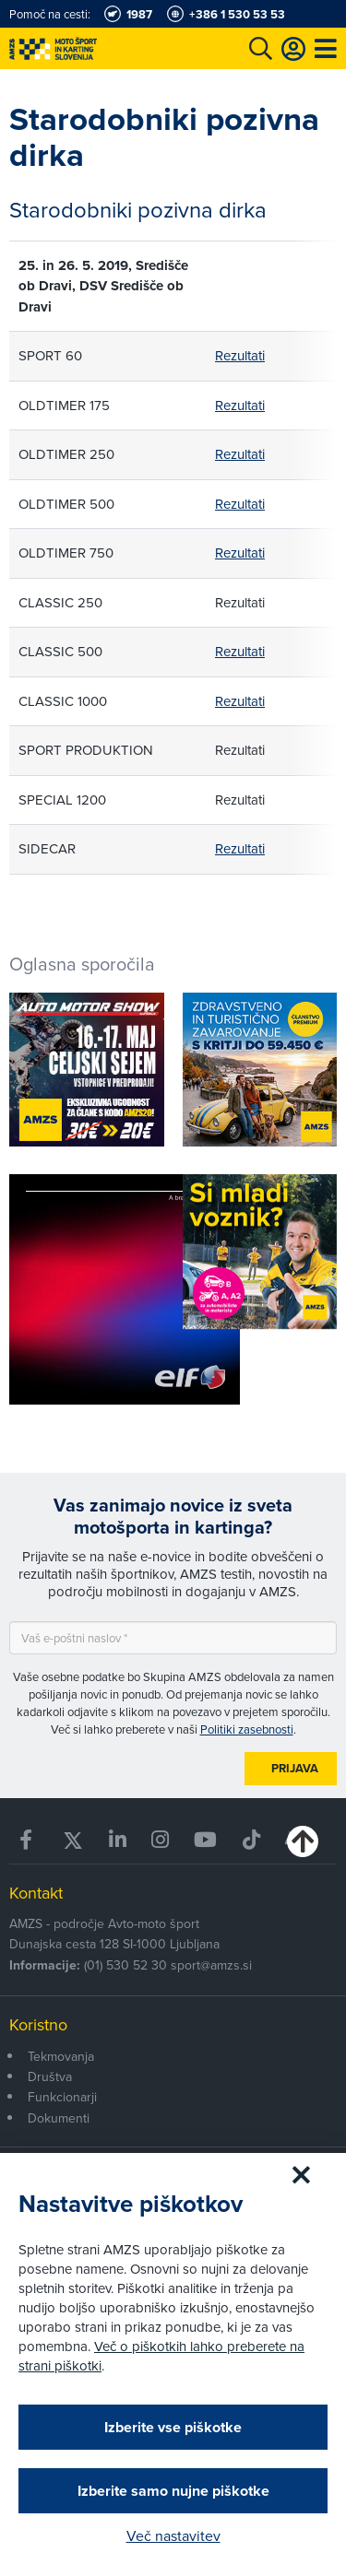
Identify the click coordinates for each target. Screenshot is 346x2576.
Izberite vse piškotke (173, 2427)
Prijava (294, 1768)
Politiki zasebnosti (246, 1729)
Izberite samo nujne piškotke (173, 2490)
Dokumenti (58, 2118)
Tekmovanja (61, 2056)
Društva (50, 2076)
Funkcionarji (62, 2097)
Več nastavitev (173, 2535)
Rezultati (240, 355)
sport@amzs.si (211, 1965)
